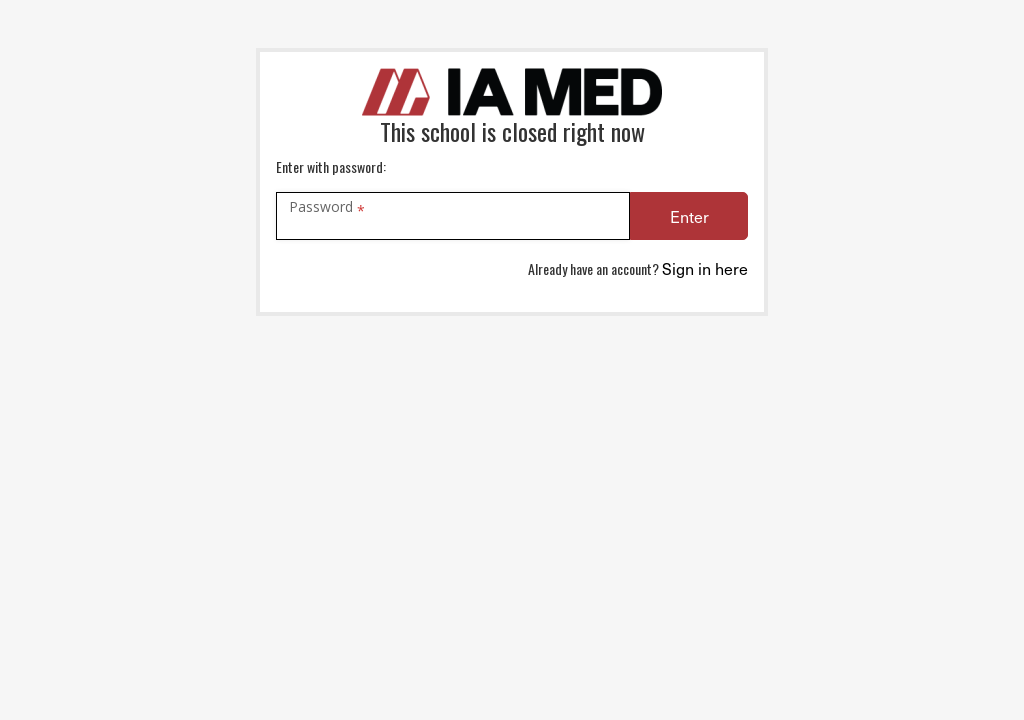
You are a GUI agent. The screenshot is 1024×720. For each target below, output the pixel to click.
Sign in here (705, 268)
